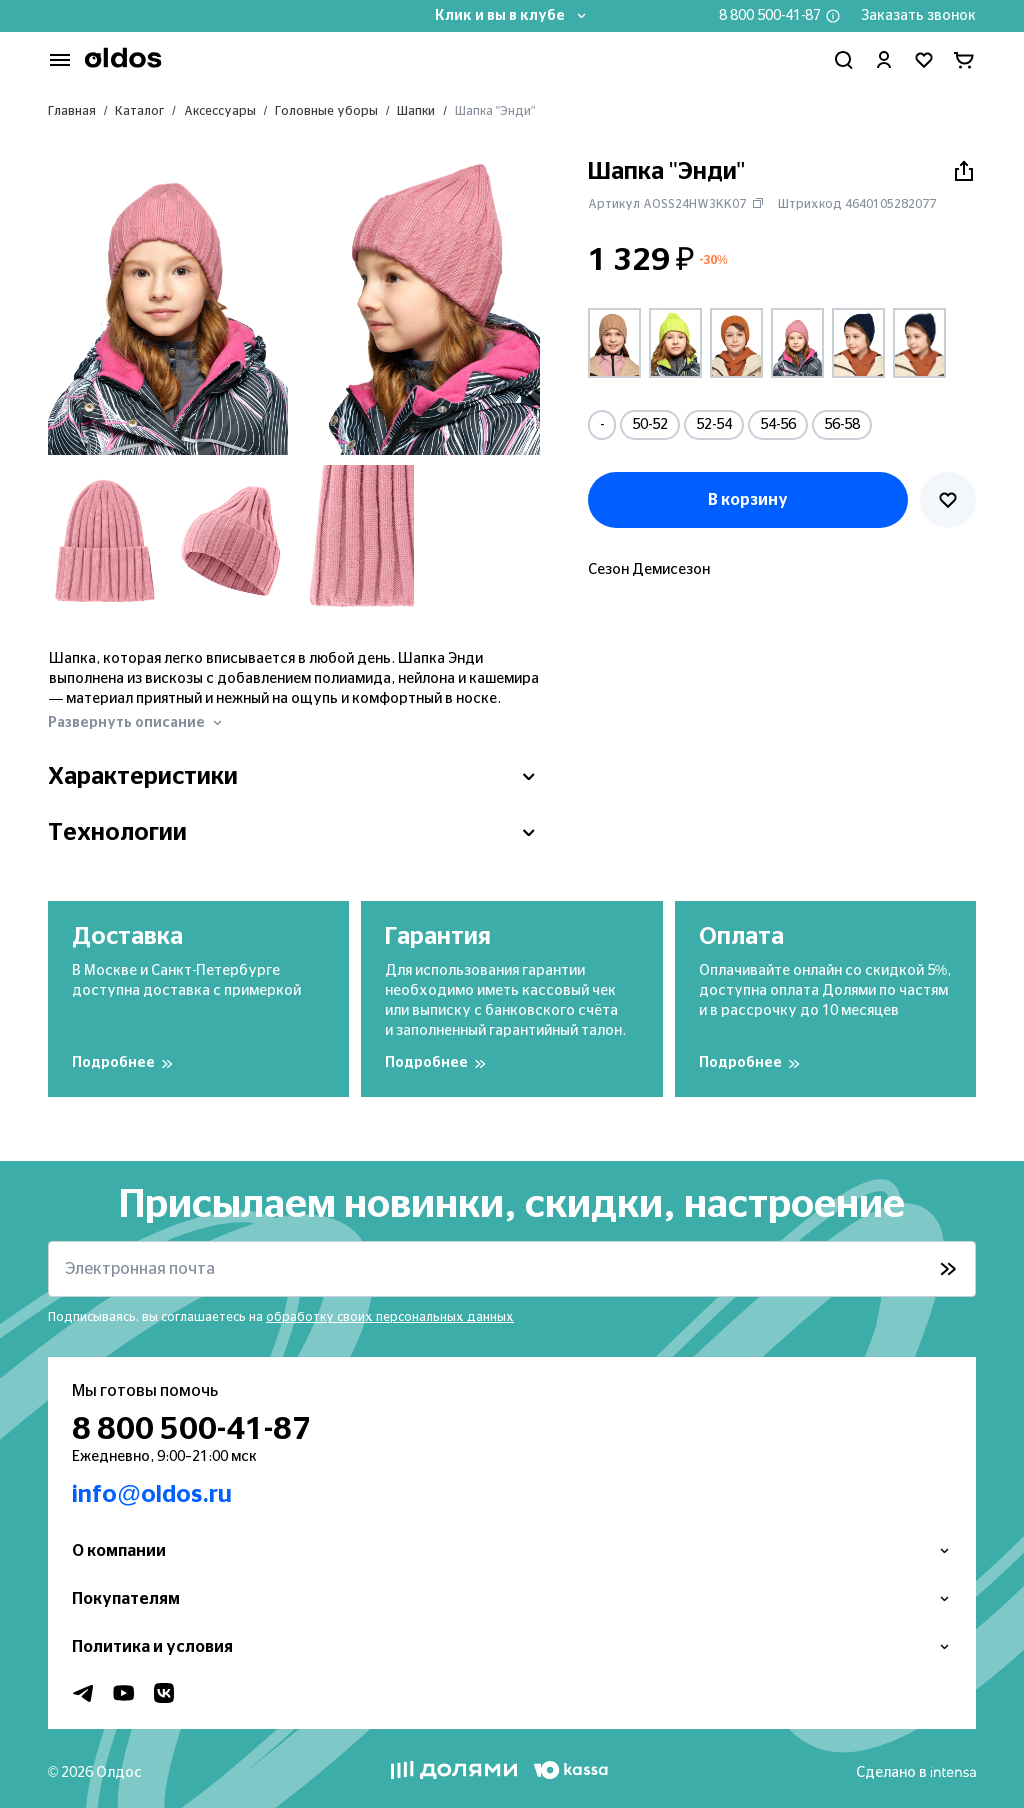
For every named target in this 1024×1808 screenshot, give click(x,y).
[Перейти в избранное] (924, 60)
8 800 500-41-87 (770, 16)
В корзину (748, 500)
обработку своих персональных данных (390, 1317)
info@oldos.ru (152, 1495)
